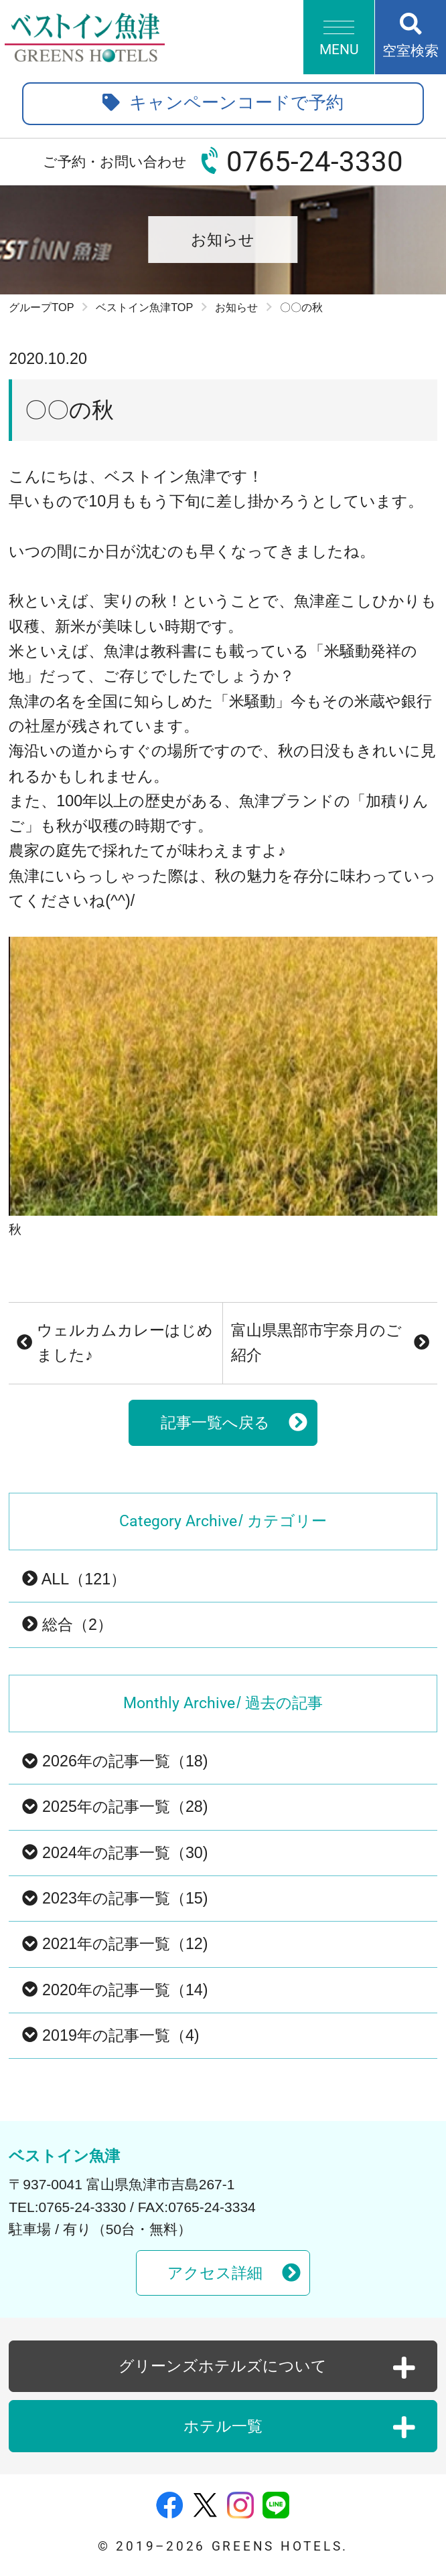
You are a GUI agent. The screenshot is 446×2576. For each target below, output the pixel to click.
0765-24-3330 (314, 161)
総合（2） (67, 1624)
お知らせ (236, 307)
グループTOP (41, 307)
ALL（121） (74, 1579)
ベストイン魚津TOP (144, 307)
